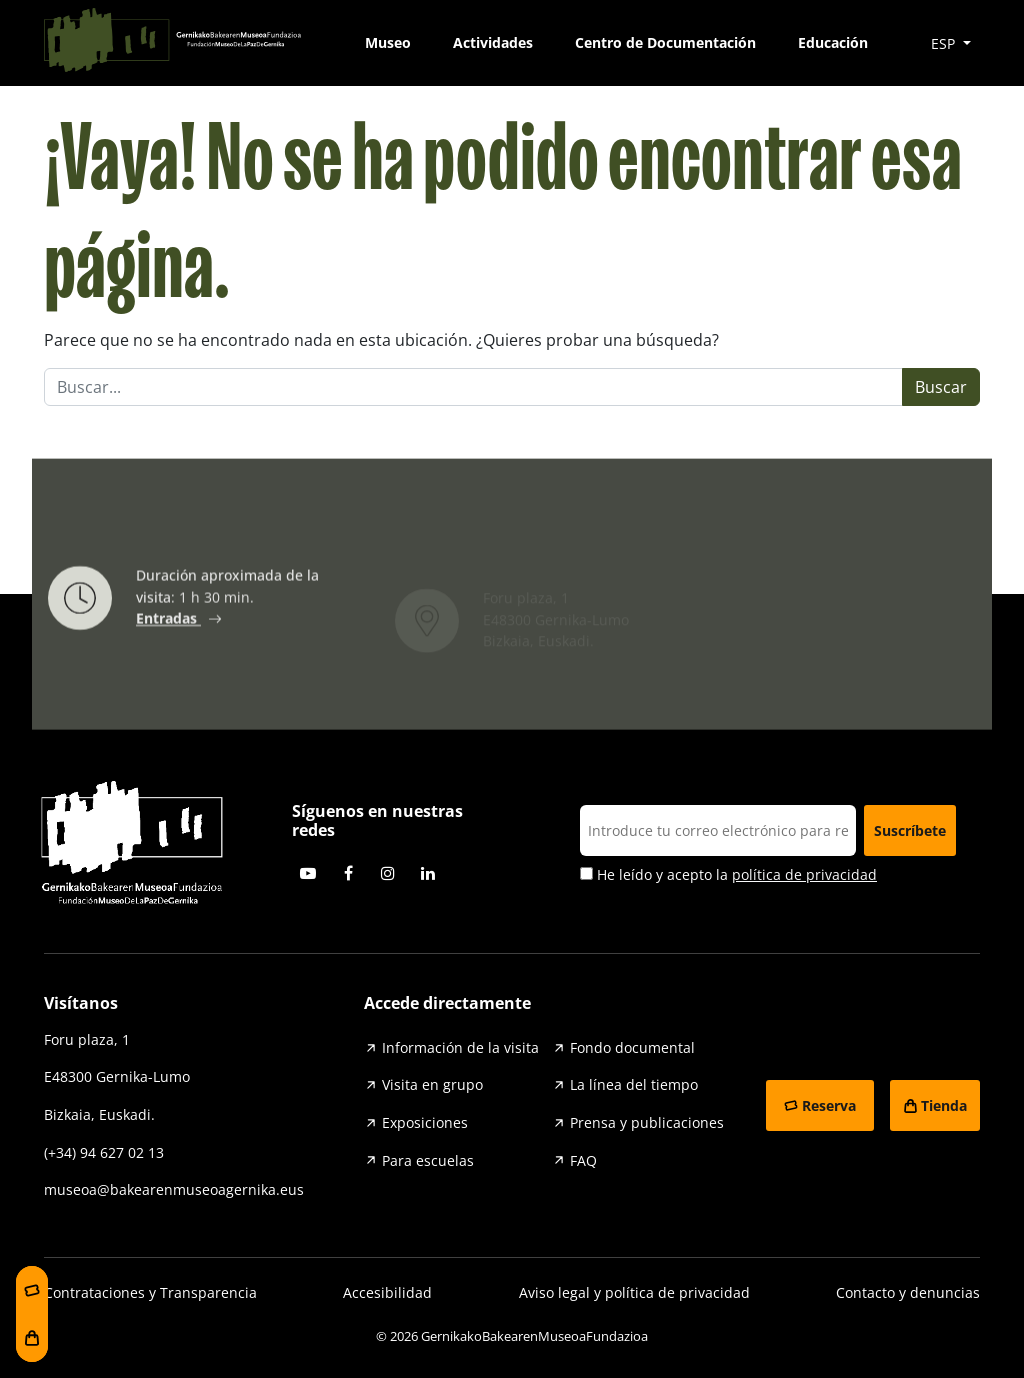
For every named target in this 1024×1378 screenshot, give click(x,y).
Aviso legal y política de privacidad (634, 1292)
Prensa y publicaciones (647, 1122)
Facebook (348, 873)
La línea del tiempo (634, 1084)
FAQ (583, 1160)
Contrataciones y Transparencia (150, 1292)
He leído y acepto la (728, 875)
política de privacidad (804, 874)
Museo (388, 42)
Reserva (829, 1105)
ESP (945, 43)
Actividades (493, 42)
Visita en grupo (432, 1084)
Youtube (308, 873)
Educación (833, 42)
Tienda (944, 1105)
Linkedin (428, 873)
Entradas (168, 623)
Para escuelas (428, 1160)
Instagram (388, 873)
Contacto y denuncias (908, 1292)
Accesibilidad (387, 1292)
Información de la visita (460, 1047)
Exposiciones (425, 1122)
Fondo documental (632, 1047)
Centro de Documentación (665, 42)
